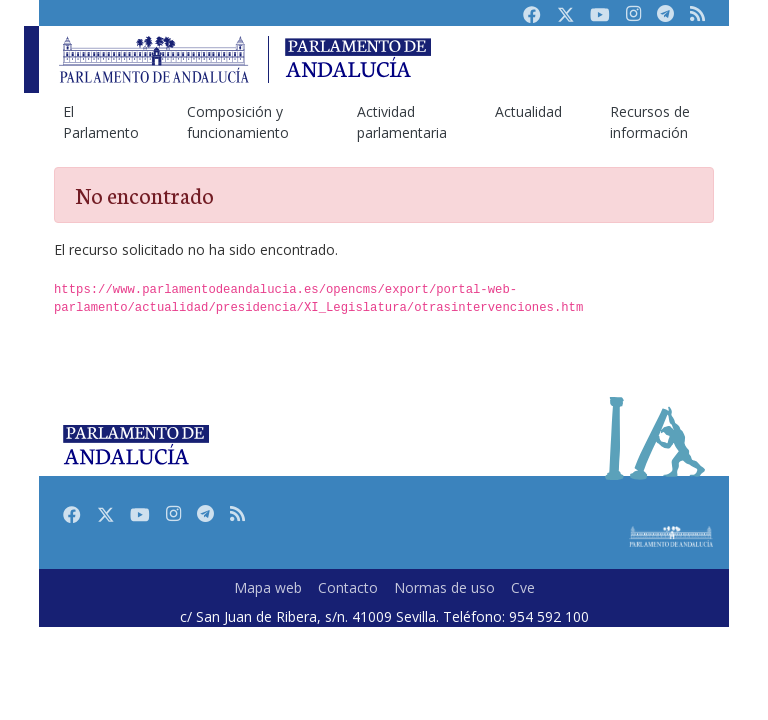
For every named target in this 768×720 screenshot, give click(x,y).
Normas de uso (444, 587)
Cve (523, 587)
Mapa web (268, 587)
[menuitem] (101, 122)
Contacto (348, 587)
